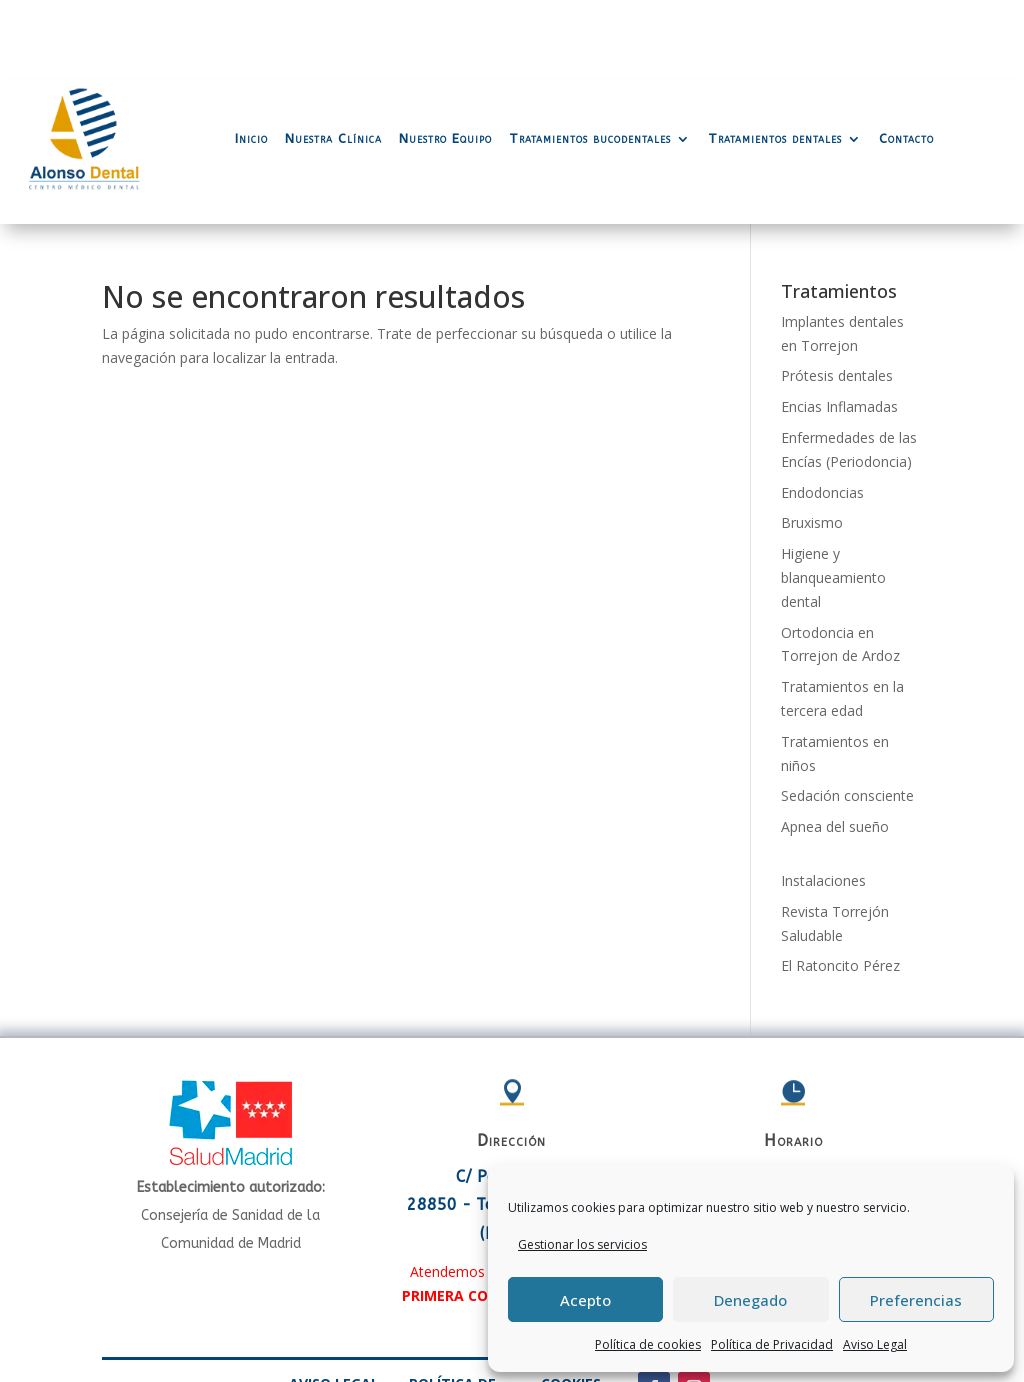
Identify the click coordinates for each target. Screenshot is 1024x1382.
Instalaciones (823, 800)
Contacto (906, 58)
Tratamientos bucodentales (590, 58)
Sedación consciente (847, 715)
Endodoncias (822, 412)
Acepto (585, 1300)
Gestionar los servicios (582, 1244)
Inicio (251, 58)
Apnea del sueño (835, 746)
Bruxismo (812, 442)
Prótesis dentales (837, 295)
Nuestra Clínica (333, 58)
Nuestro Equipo (445, 58)
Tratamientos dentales (775, 58)
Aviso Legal (875, 1344)
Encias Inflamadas (839, 326)
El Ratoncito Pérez (840, 885)
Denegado (750, 1300)
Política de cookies (648, 1344)
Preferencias (916, 1300)
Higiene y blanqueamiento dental (833, 497)
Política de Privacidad (772, 1344)
